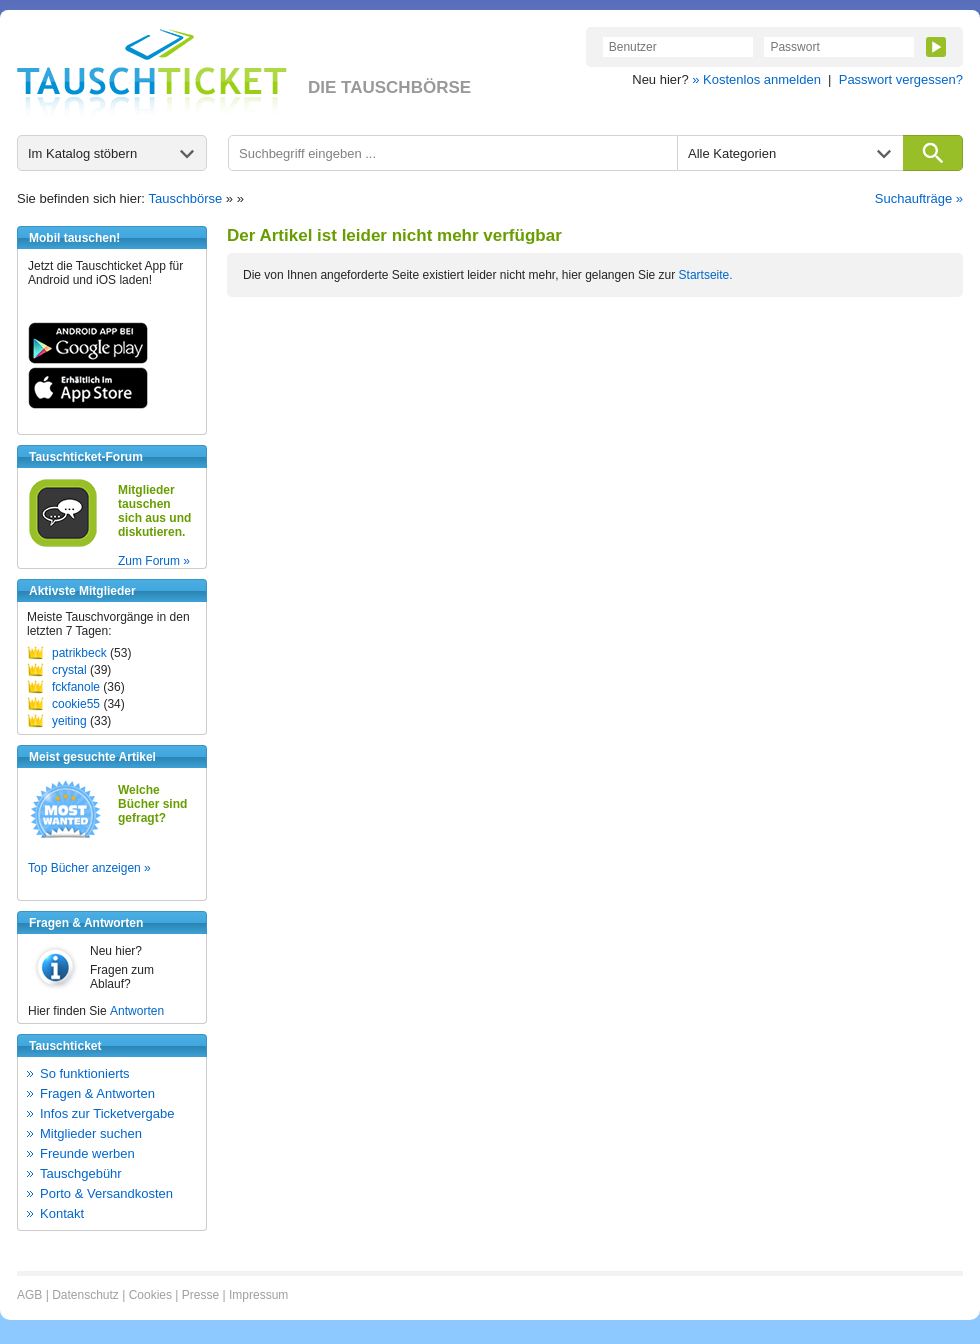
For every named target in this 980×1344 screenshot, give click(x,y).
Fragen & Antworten (97, 1093)
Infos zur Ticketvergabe (107, 1113)
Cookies (150, 1295)
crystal (69, 670)
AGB (29, 1295)
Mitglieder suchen (91, 1133)
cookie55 (76, 704)
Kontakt (62, 1213)
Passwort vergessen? (901, 79)
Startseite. (706, 275)
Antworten (137, 1011)
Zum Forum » (154, 561)
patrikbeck (79, 653)
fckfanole (76, 687)
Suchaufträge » (919, 198)
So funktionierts (85, 1073)
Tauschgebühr (81, 1173)
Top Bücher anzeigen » (89, 868)
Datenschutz (85, 1295)
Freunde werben (87, 1153)
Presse (200, 1295)
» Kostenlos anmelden (756, 79)
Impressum (258, 1295)
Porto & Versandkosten (106, 1193)
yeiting (69, 721)
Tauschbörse (186, 198)
